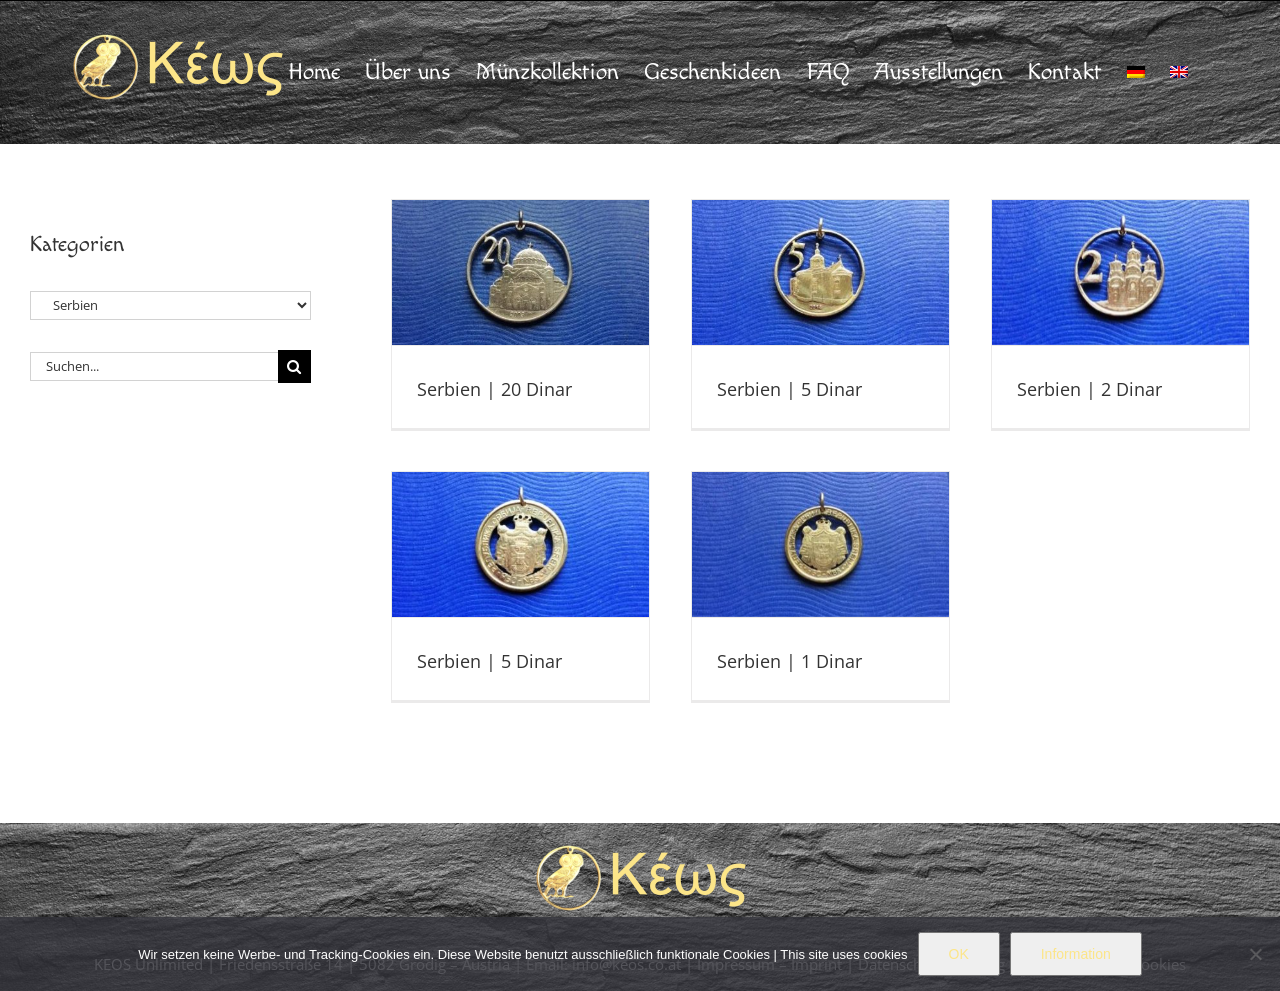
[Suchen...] (154, 366)
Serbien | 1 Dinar (789, 661)
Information (1076, 954)
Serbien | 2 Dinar (1089, 389)
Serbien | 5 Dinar (789, 389)
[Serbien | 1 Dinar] (821, 544)
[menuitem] (1136, 72)
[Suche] (294, 366)
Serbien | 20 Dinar (494, 389)
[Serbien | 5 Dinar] (821, 272)
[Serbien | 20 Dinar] (521, 272)
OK (959, 954)
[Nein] (1255, 954)
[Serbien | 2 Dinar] (1121, 272)
